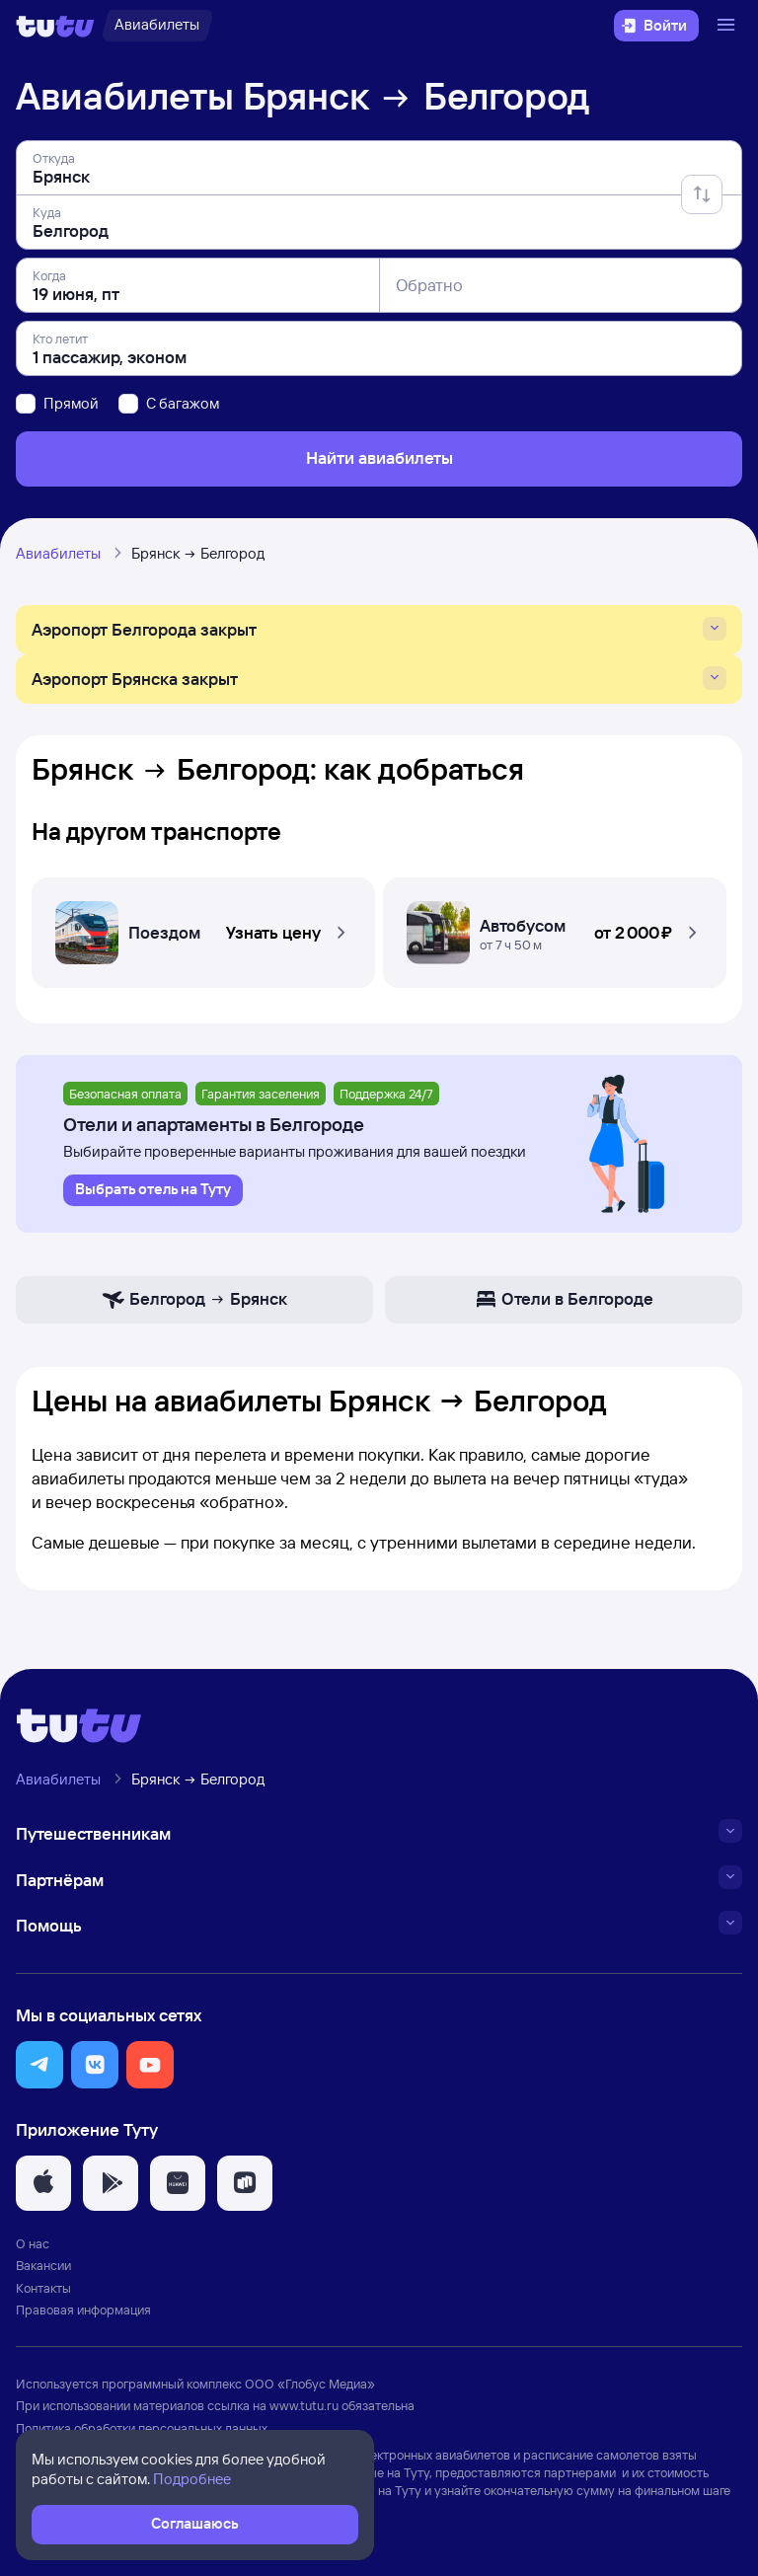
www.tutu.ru (304, 2405)
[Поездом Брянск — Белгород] (203, 927)
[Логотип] (55, 25)
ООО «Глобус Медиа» (310, 2383)
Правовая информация (83, 2309)
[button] (203, 927)
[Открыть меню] (728, 26)
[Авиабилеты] (157, 25)
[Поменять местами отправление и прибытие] (701, 194)
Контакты (43, 2288)
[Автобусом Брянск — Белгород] (554, 927)
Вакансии (43, 2265)
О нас (32, 2243)
